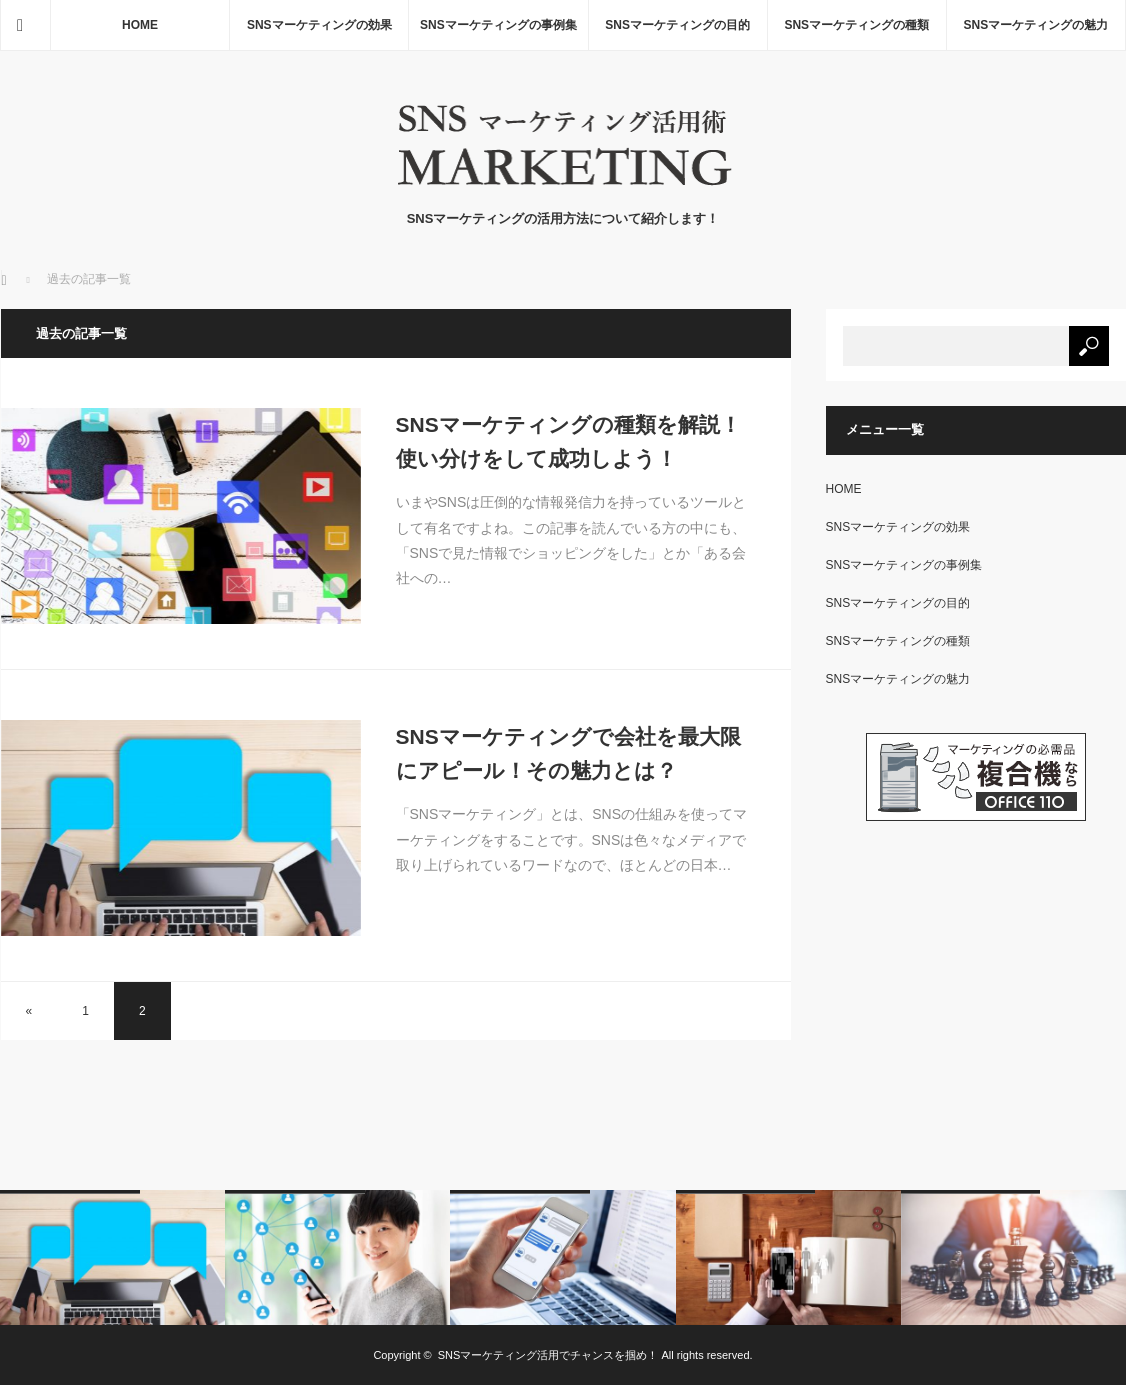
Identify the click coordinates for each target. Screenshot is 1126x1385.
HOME (140, 25)
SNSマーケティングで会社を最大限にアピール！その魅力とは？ (568, 753)
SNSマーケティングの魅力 (1036, 25)
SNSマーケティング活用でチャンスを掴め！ (548, 1355)
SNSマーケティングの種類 (856, 25)
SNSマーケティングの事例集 (498, 25)
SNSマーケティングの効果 (319, 25)
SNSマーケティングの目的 (677, 25)
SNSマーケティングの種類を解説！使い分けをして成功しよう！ (568, 441)
